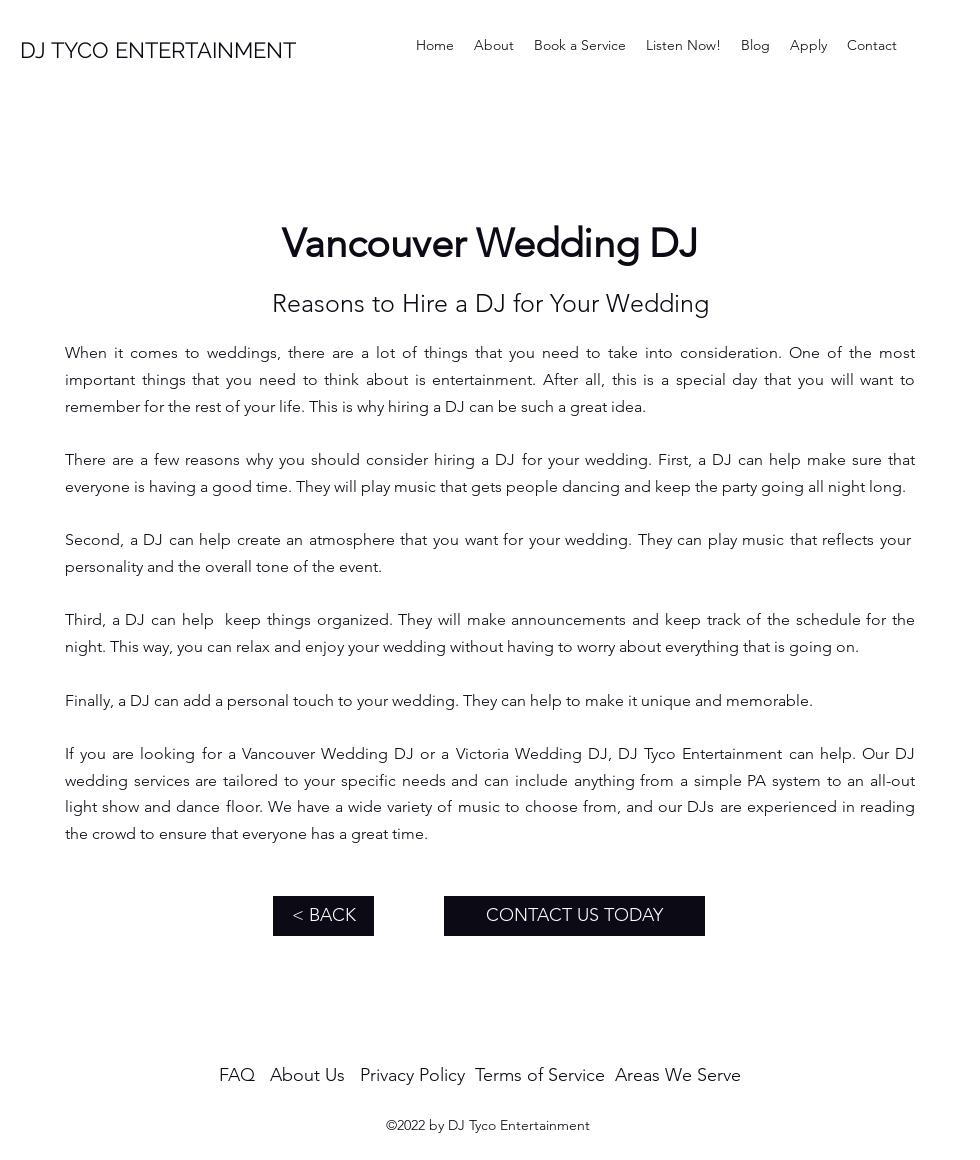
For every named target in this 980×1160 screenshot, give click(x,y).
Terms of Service (540, 1075)
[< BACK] (323, 916)
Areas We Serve (678, 1075)
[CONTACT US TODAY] (574, 916)
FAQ (237, 1075)
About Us (307, 1075)
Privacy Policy (412, 1075)
